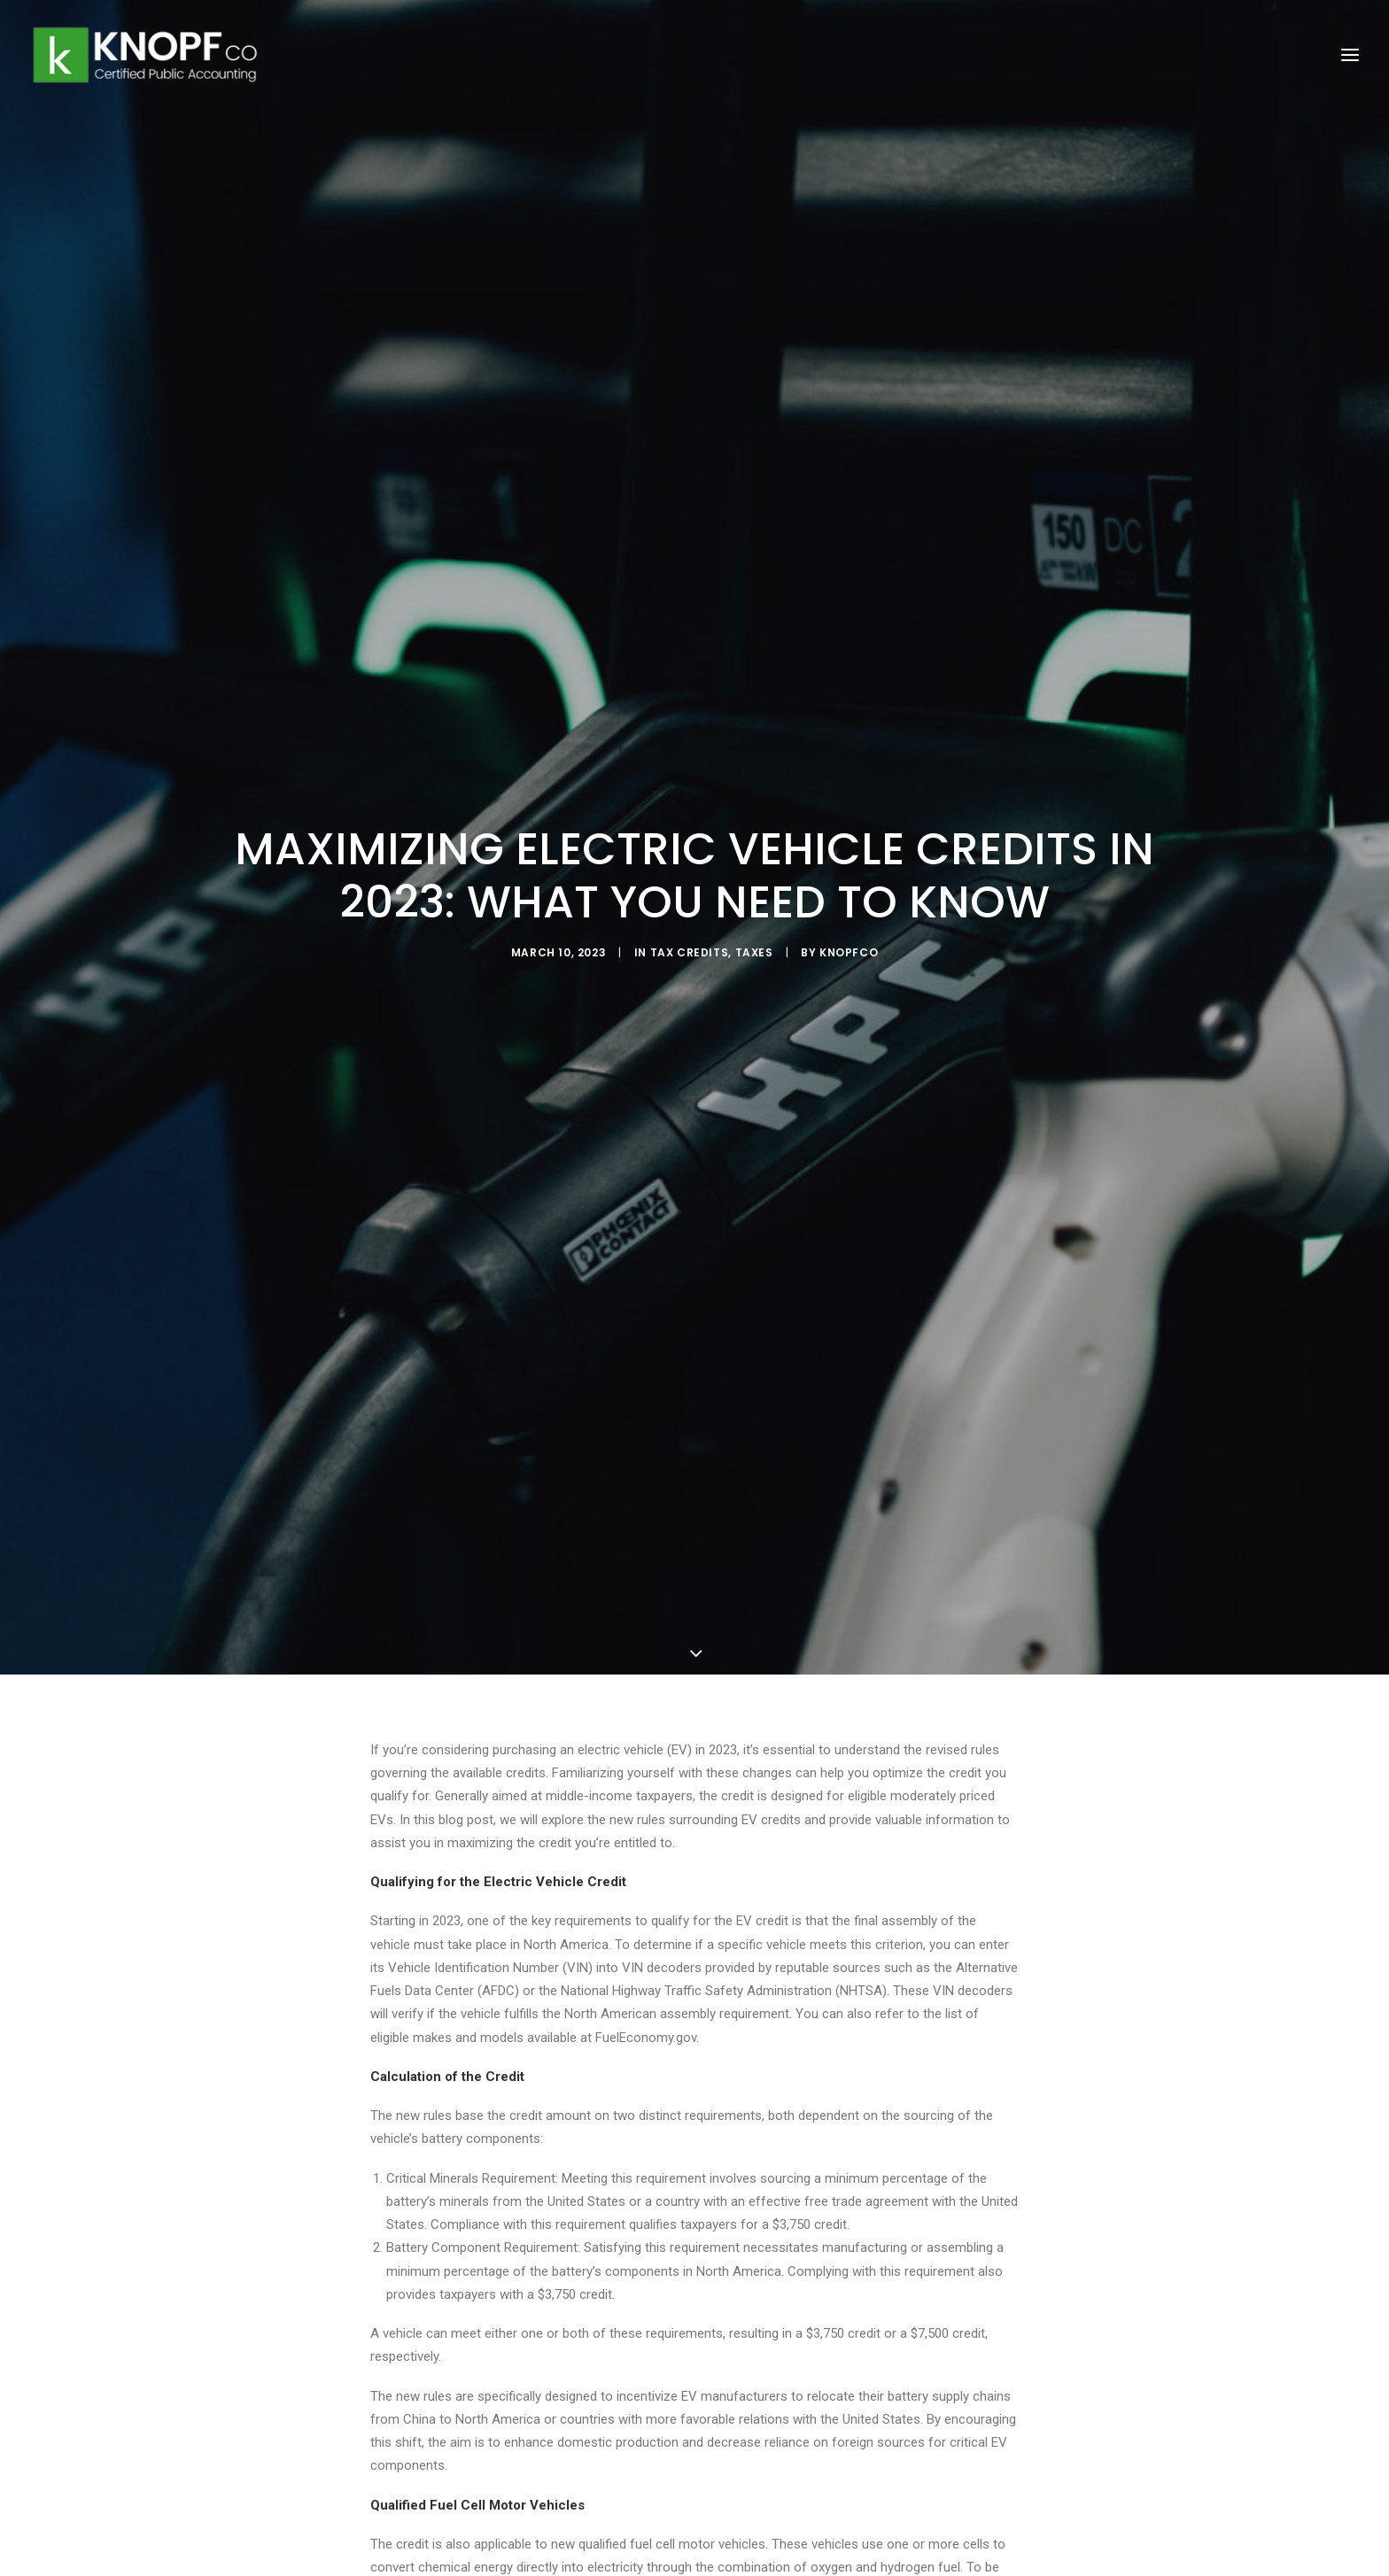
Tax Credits (689, 942)
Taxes (754, 942)
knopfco (848, 942)
